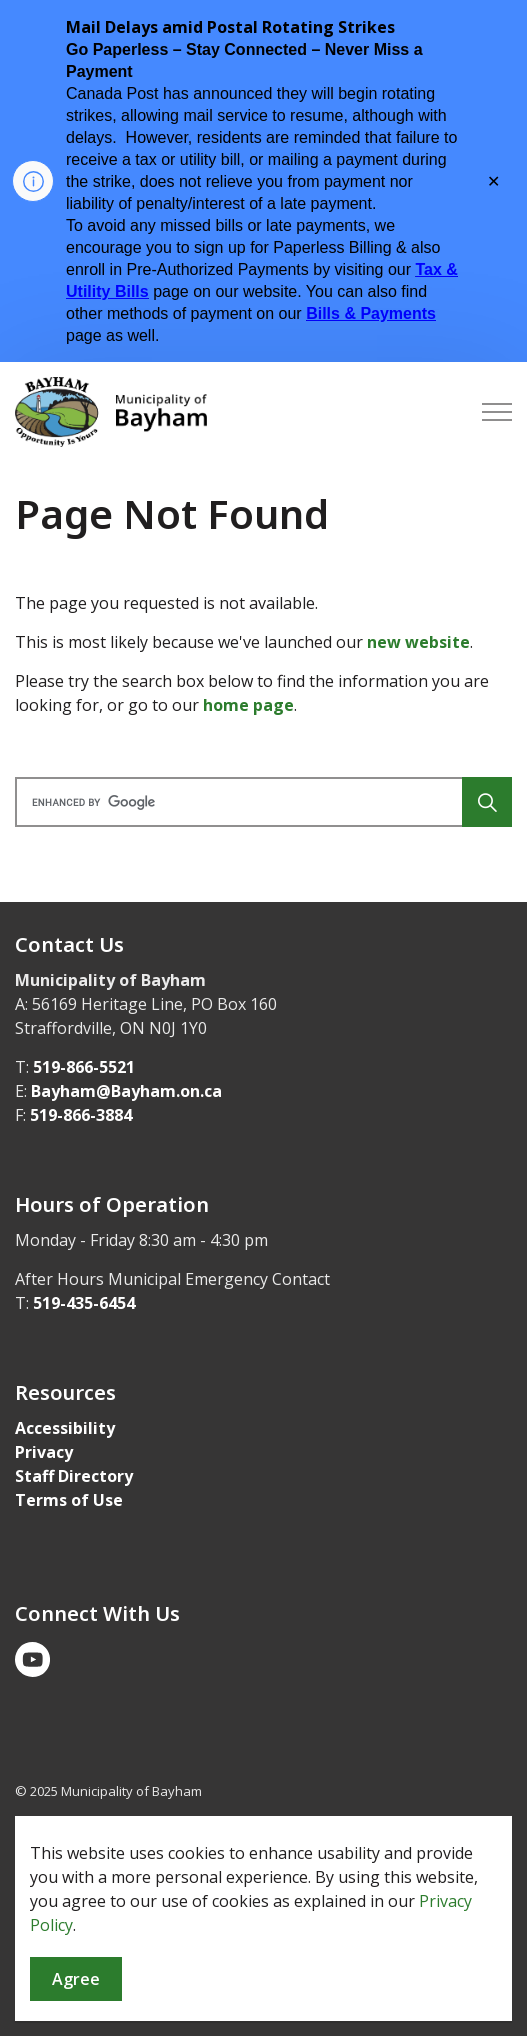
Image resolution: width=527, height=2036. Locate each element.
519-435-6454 (84, 1303)
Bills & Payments (371, 313)
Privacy (44, 1452)
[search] (261, 802)
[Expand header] (497, 412)
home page (248, 705)
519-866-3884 (81, 1115)
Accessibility (65, 1428)
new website (418, 642)
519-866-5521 (84, 1067)
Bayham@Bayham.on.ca (126, 1091)
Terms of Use (69, 1500)
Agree (76, 1980)
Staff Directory (74, 1476)
